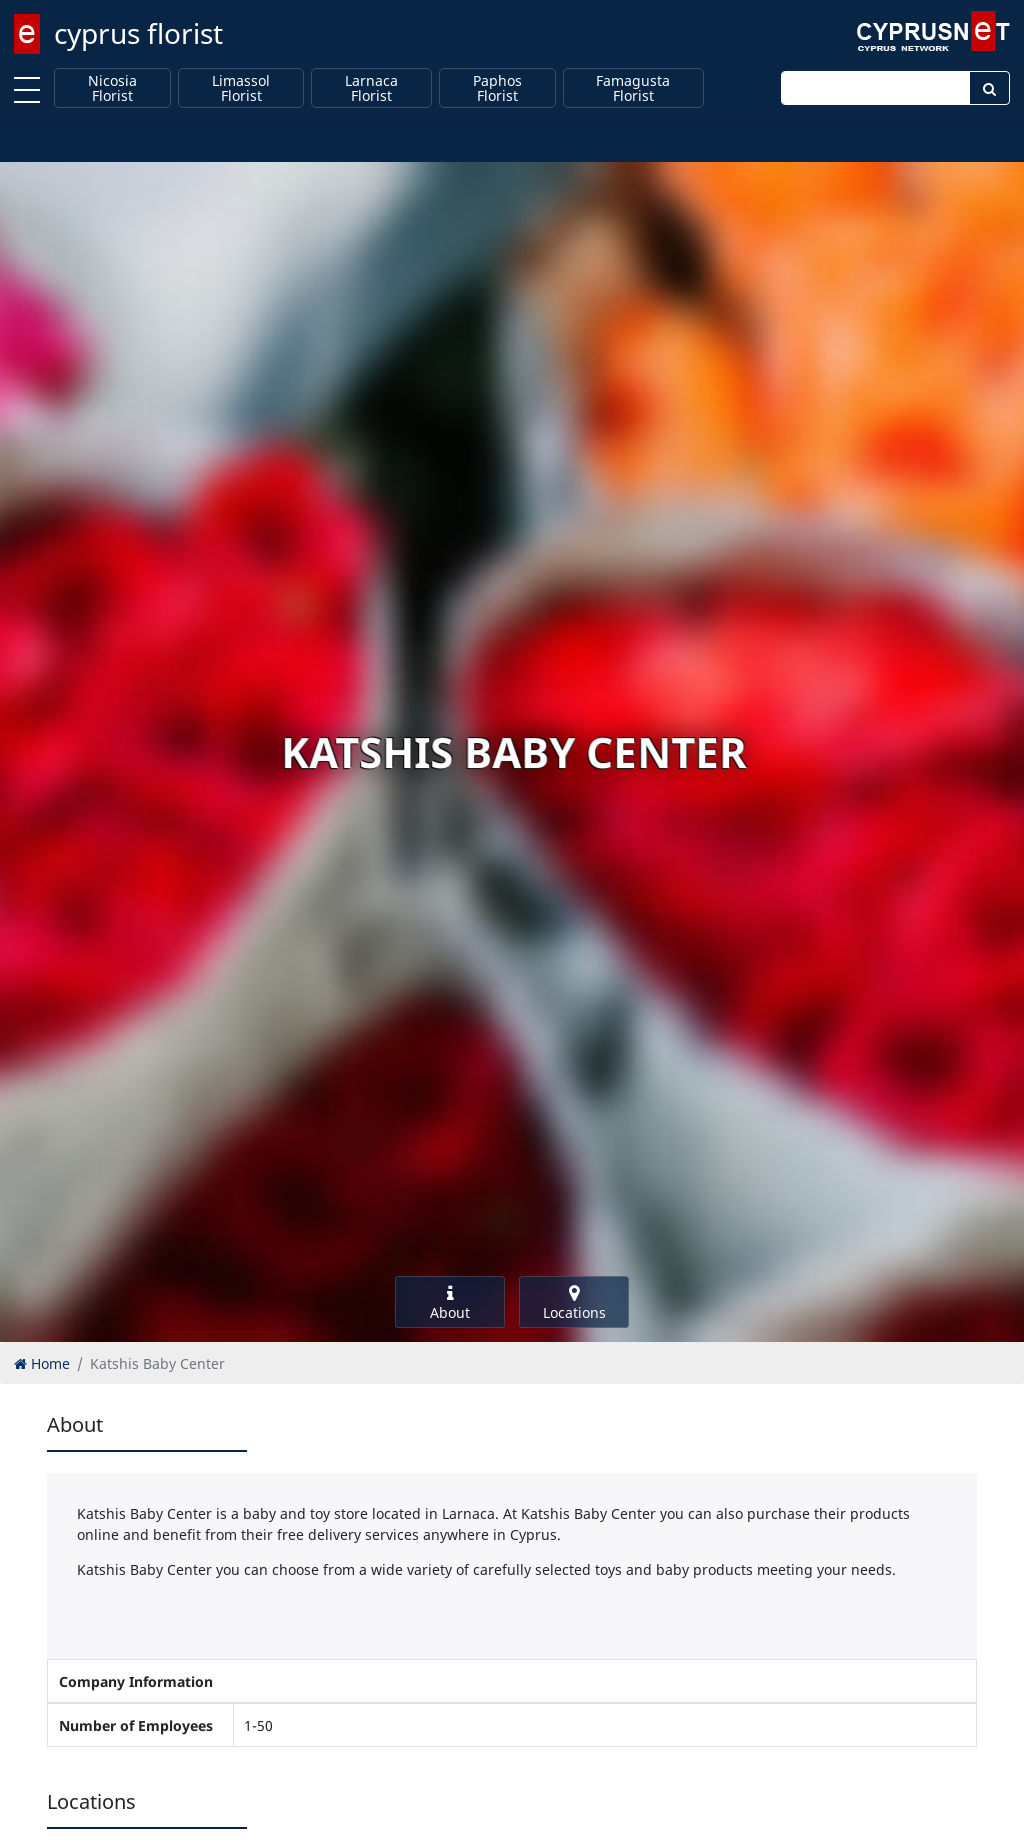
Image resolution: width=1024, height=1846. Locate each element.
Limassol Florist (241, 88)
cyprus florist (138, 33)
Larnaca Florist (371, 88)
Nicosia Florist (112, 88)
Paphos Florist (497, 88)
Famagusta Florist (633, 88)
